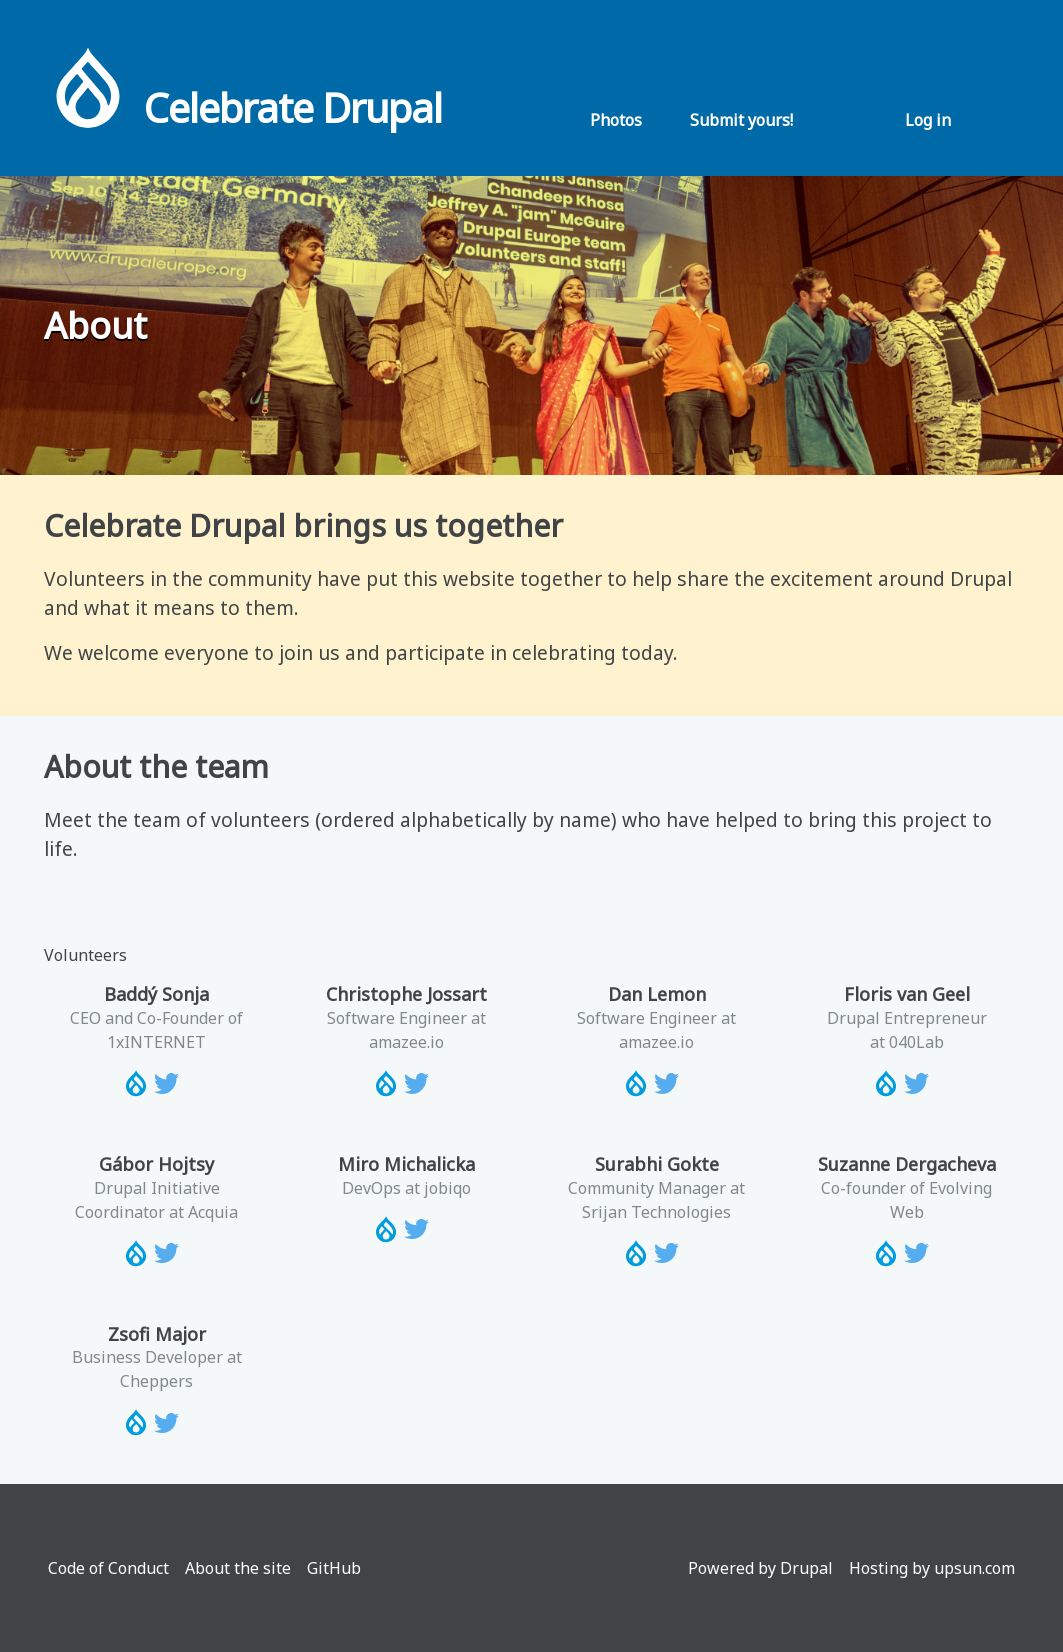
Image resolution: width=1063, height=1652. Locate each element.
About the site (238, 1568)
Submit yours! (741, 120)
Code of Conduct (108, 1568)
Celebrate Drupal (293, 107)
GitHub (334, 1568)
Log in (928, 120)
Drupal (806, 1568)
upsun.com (974, 1568)
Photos (616, 120)
